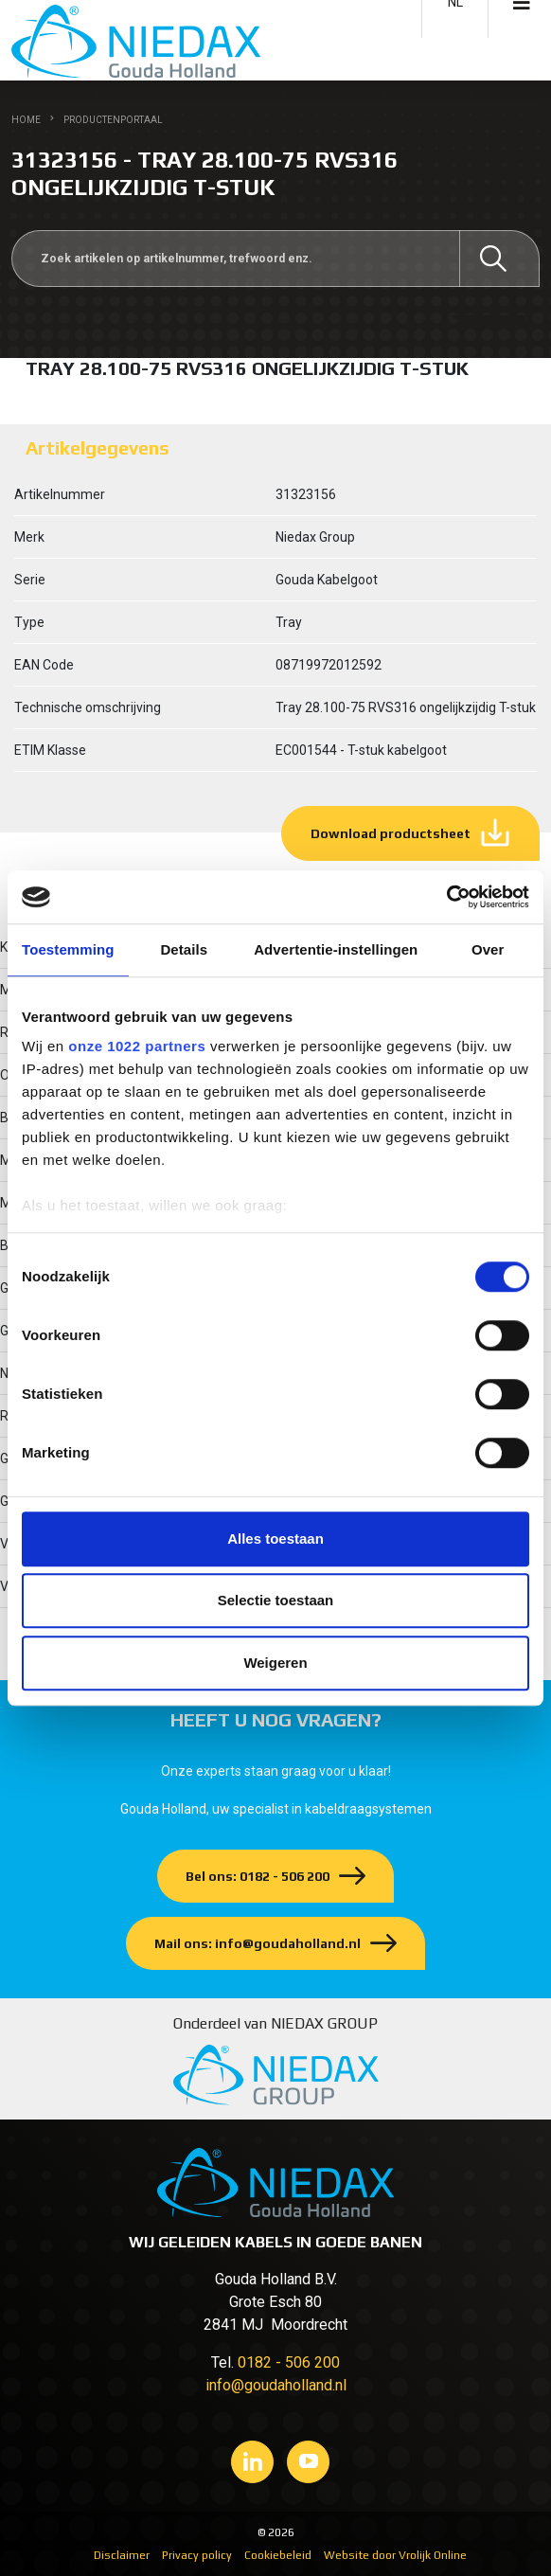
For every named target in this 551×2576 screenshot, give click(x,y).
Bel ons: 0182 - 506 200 (257, 1876)
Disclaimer (122, 2555)
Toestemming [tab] (68, 949)
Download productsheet (391, 833)
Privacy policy (197, 2555)
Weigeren (275, 1663)
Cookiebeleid (277, 2555)
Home (26, 120)
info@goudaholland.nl (276, 2385)
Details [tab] (183, 949)
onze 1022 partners (136, 1046)
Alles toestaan (275, 1538)
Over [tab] (488, 949)
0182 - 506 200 (289, 2362)
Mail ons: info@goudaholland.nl (257, 1943)
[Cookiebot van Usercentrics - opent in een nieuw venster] (446, 897)
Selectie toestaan (276, 1600)
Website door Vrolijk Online (395, 2555)
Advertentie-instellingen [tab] (336, 949)
